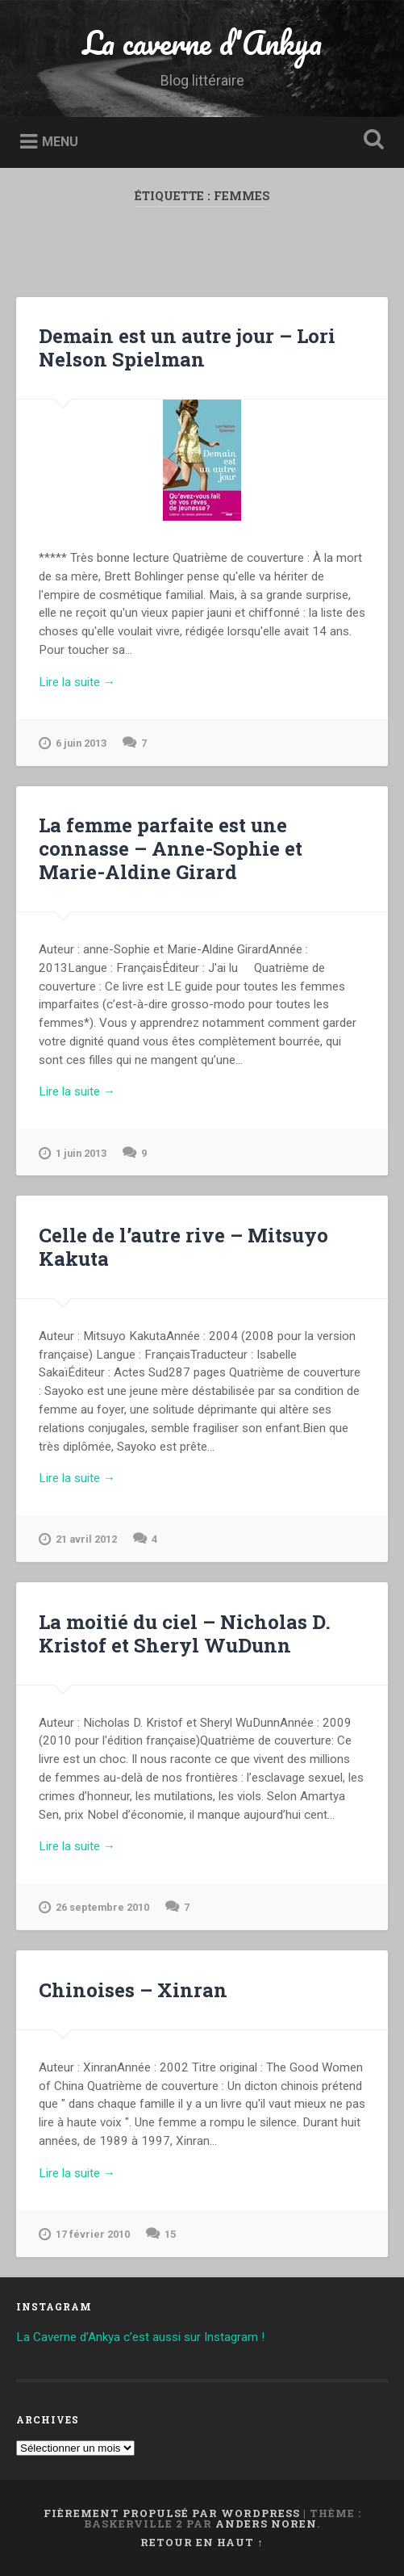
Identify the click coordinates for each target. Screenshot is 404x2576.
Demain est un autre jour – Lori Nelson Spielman (187, 347)
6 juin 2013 (72, 743)
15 (170, 2234)
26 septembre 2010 (94, 1907)
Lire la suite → (77, 682)
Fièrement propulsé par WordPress (172, 2513)
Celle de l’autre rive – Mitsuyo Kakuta (183, 1246)
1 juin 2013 (72, 1153)
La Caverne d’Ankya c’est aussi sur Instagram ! (140, 2337)
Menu (60, 141)
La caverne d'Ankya (202, 42)
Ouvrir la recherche (371, 141)
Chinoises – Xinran (133, 1990)
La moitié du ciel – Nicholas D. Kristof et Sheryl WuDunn (185, 1633)
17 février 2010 (84, 2234)
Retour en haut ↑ (201, 2542)
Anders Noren (266, 2523)
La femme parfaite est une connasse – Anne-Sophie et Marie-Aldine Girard (170, 848)
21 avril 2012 (78, 1539)
